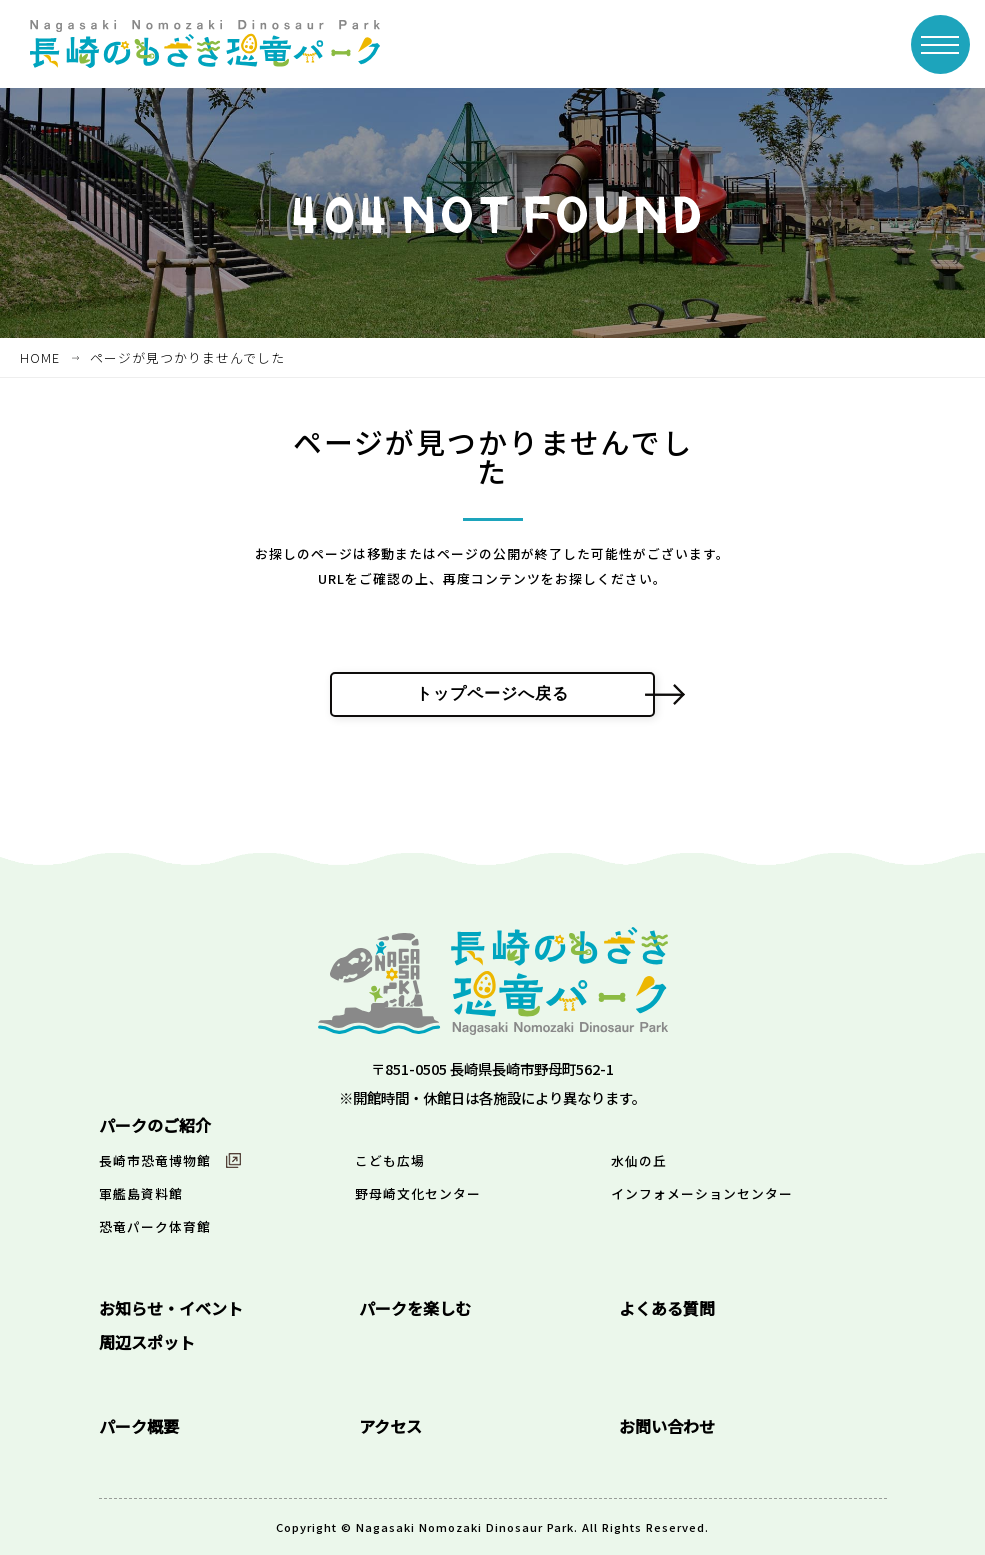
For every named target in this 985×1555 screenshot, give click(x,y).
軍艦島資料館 (141, 1193)
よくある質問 (667, 1308)
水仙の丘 (639, 1160)
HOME (40, 357)
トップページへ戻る (492, 693)
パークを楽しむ (415, 1308)
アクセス (390, 1426)
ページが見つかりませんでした (187, 357)
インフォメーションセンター (702, 1193)
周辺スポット (147, 1342)
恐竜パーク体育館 (155, 1226)
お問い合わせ (667, 1426)
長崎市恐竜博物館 (155, 1160)
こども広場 (390, 1160)
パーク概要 (139, 1426)
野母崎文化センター (418, 1193)
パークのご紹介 (155, 1125)
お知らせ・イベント (171, 1308)
